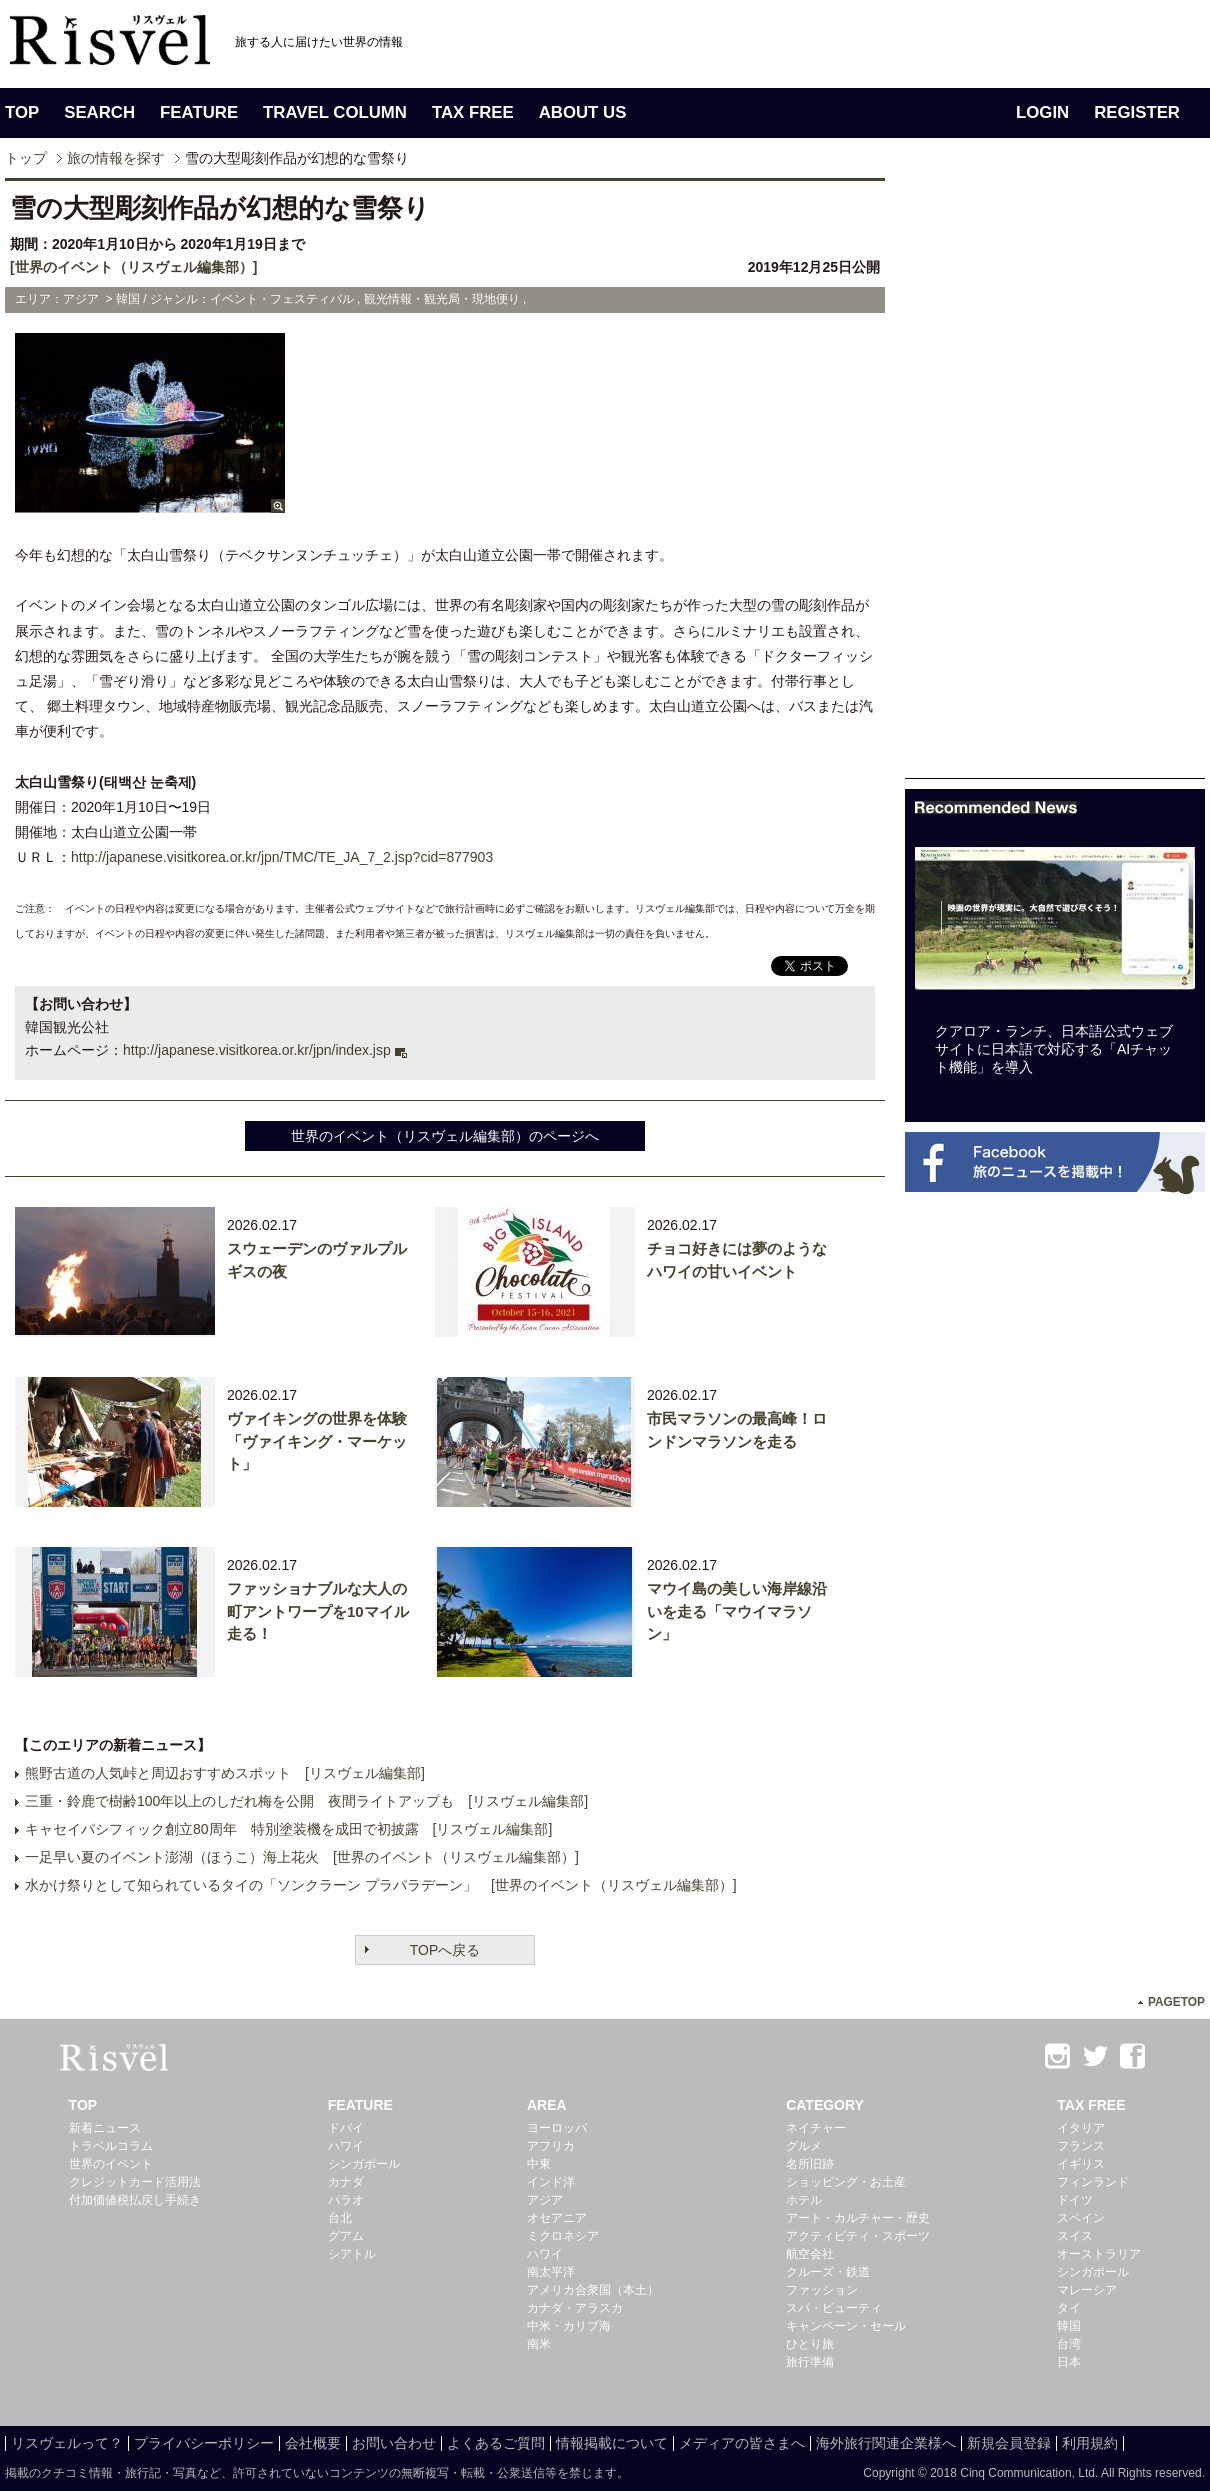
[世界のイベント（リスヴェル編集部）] (133, 267)
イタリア (1081, 2128)
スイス (1075, 2236)
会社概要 (313, 2443)
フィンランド (1093, 2182)
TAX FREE (473, 112)
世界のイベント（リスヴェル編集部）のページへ (445, 1136)
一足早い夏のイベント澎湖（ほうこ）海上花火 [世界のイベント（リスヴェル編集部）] (302, 1857)
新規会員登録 (1009, 2443)
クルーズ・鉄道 (828, 2272)
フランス (1081, 2146)
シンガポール (364, 2164)
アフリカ (551, 2146)
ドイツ (1075, 2200)
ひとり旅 (810, 2344)
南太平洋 (551, 2272)
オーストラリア (1099, 2254)
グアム (346, 2236)
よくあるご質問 (496, 2443)
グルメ (804, 2146)
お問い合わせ (394, 2443)
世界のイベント (111, 2164)
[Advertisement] (1055, 478)
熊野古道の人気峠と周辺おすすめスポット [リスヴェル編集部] (225, 1773)
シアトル (352, 2254)
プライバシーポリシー (204, 2443)
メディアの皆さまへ (742, 2443)
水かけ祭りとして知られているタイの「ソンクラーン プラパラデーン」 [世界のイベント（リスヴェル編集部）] (381, 1885)
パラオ (346, 2200)
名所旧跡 (810, 2164)
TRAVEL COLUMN (335, 112)
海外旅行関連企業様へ (886, 2443)
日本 (1069, 2362)
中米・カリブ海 (569, 2326)
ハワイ (346, 2146)
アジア (545, 2200)
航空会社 (810, 2254)
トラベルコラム (111, 2146)
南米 (539, 2344)
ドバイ (346, 2128)
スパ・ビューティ (834, 2308)
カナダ (346, 2182)
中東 (539, 2164)
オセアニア (557, 2218)
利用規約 (1090, 2443)
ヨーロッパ (557, 2128)
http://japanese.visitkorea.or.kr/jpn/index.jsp (257, 1050)
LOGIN (1042, 112)
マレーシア (1087, 2290)
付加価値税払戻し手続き (135, 2200)
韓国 (1069, 2326)
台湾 (1069, 2344)
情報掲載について (612, 2443)
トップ (26, 158)
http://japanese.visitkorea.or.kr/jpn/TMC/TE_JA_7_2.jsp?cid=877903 (282, 857)
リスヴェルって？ (67, 2443)
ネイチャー (816, 2128)
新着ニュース (105, 2128)
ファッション (822, 2290)
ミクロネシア (563, 2236)
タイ (1069, 2308)
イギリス (1081, 2164)
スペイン (1081, 2218)
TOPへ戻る (445, 1950)
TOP (22, 112)
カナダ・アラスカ (575, 2308)
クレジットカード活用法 (135, 2182)
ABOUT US (583, 112)
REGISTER (1137, 112)
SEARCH (99, 112)
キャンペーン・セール (846, 2326)
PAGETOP (1176, 2002)
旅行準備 (810, 2362)
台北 (340, 2218)
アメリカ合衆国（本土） (593, 2290)
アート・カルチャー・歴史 (858, 2218)
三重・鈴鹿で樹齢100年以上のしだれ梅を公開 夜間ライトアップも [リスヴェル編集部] (306, 1801)
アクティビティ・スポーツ (858, 2236)
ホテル (804, 2200)
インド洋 (551, 2182)
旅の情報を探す (116, 158)
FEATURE (199, 112)
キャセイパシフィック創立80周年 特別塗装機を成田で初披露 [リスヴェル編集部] (288, 1829)
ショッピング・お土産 (846, 2182)
